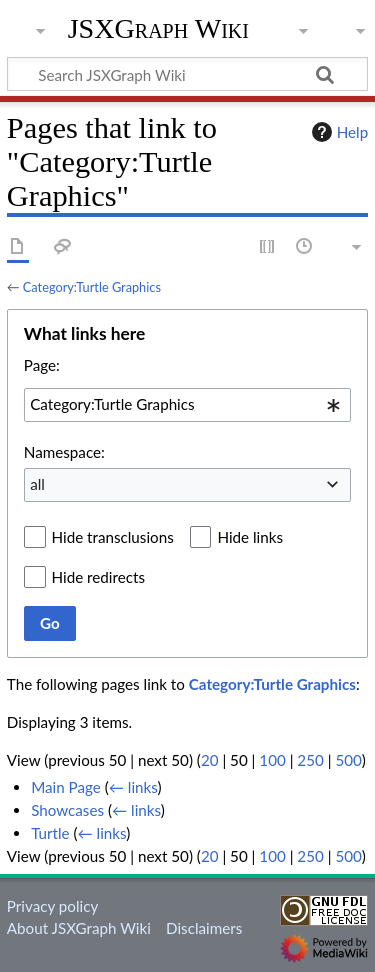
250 (310, 760)
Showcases (67, 810)
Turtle (50, 833)
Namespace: (64, 452)
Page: (42, 365)
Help (337, 132)
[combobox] (187, 405)
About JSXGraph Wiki (79, 928)
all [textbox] (37, 484)
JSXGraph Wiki (158, 29)
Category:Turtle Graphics (92, 287)
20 (210, 760)
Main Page (66, 787)
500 (348, 760)
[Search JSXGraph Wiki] (187, 74)
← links (133, 787)
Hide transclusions (113, 537)
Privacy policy (52, 906)
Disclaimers (204, 928)
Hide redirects (98, 577)
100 (272, 760)
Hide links (250, 537)
